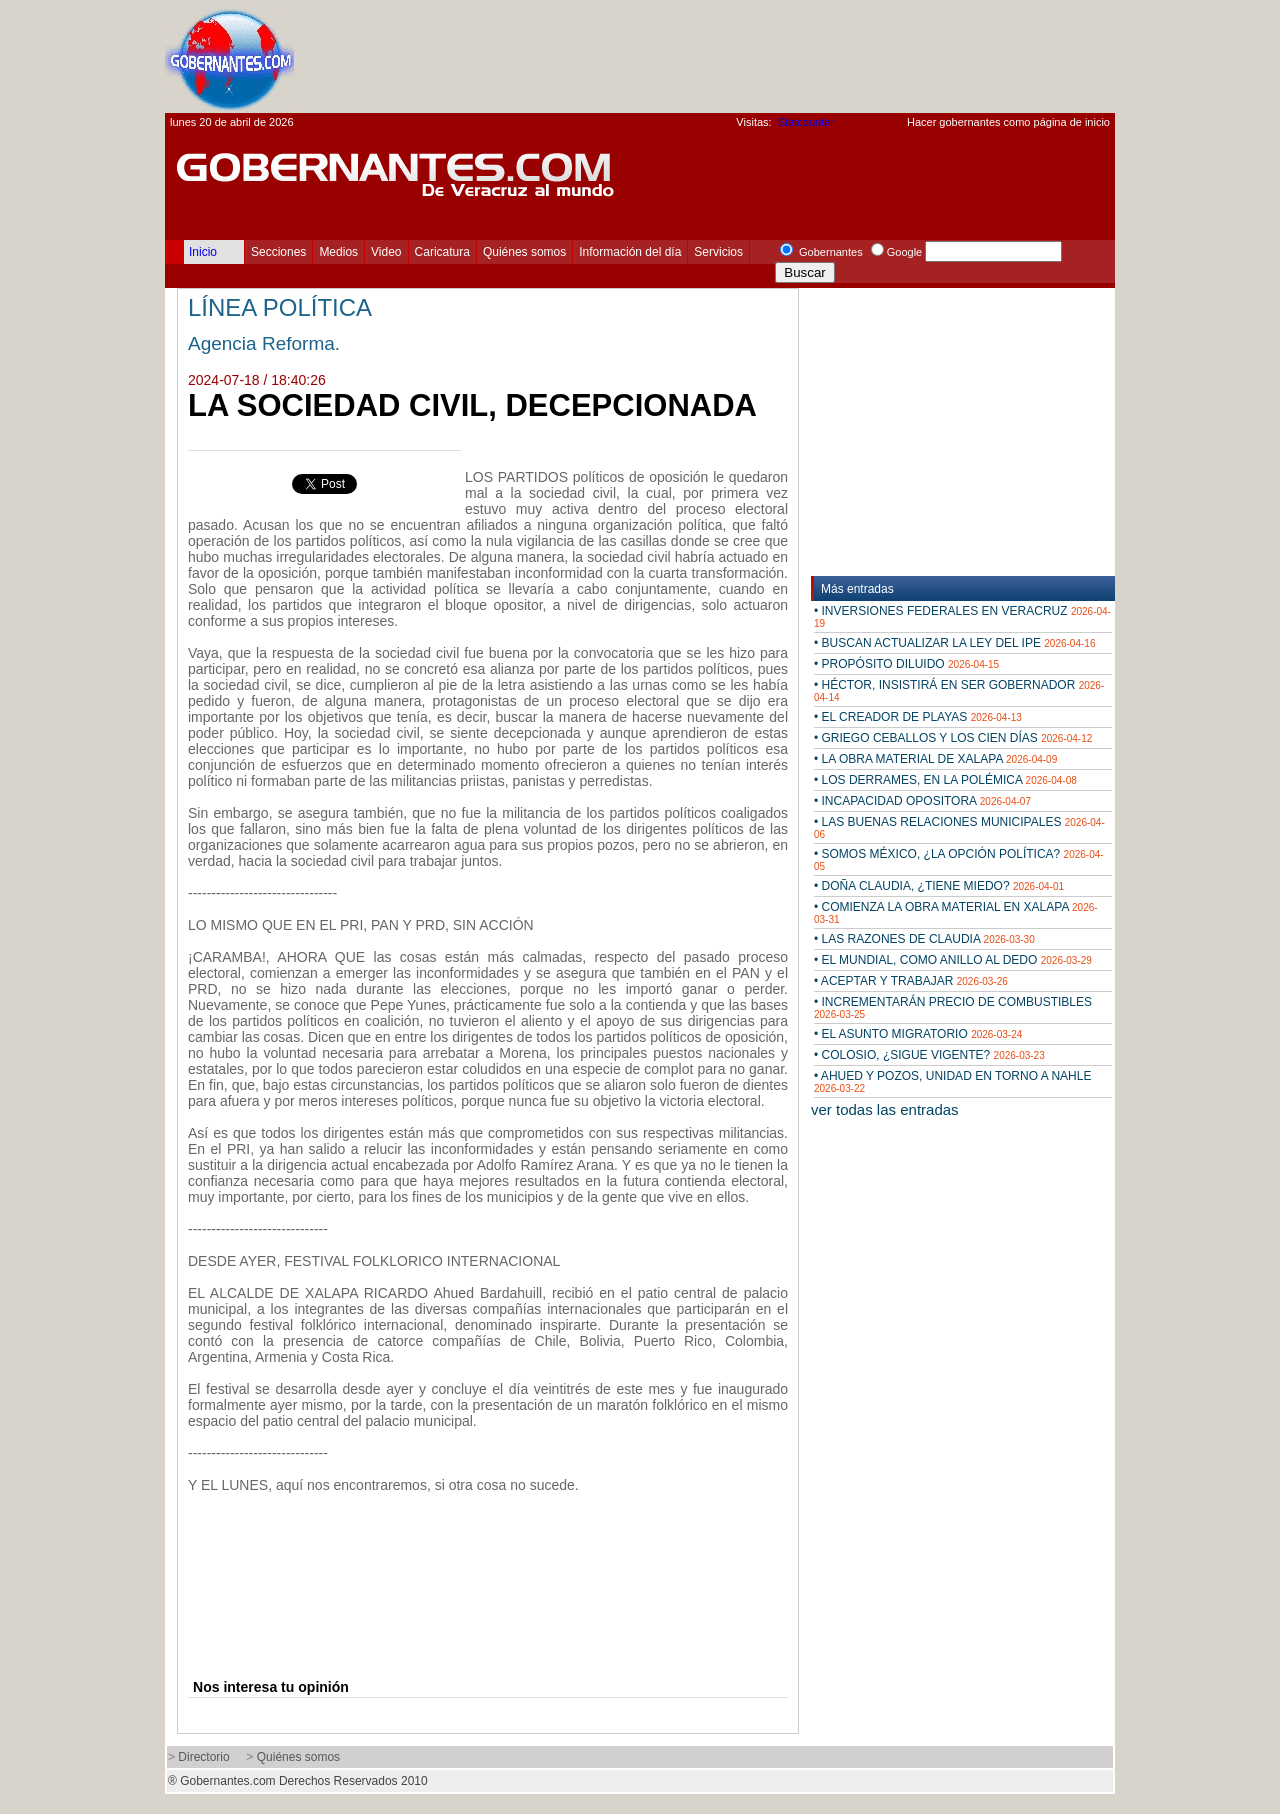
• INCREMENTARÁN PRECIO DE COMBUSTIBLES (953, 1007)
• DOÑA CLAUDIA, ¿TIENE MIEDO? (939, 886)
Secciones (278, 252)
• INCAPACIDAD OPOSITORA (922, 801)
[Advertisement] (751, 56)
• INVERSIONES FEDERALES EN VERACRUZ (962, 616)
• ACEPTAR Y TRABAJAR (911, 981)
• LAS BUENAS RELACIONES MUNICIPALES (959, 827)
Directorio (203, 1757)
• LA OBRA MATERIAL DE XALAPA (935, 759)
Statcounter (806, 122)
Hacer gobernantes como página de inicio (1008, 122)
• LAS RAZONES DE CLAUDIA (924, 939)
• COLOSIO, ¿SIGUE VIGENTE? (929, 1055)
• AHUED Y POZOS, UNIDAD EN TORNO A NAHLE (952, 1081)
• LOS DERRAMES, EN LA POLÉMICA (945, 780)
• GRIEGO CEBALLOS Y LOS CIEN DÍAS (953, 738)
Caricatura (442, 252)
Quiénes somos (524, 252)
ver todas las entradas (885, 1109)
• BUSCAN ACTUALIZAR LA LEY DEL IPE (954, 643)
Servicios (718, 252)
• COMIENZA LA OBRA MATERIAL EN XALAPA (956, 912)
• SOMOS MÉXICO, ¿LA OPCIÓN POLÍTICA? (959, 859)
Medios (338, 252)
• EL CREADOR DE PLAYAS (918, 717)
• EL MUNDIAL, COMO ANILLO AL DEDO (953, 960)
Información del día (630, 252)
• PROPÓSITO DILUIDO (906, 664)
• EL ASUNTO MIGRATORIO (918, 1034)
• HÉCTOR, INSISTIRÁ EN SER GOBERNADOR (959, 690)
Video (386, 252)
